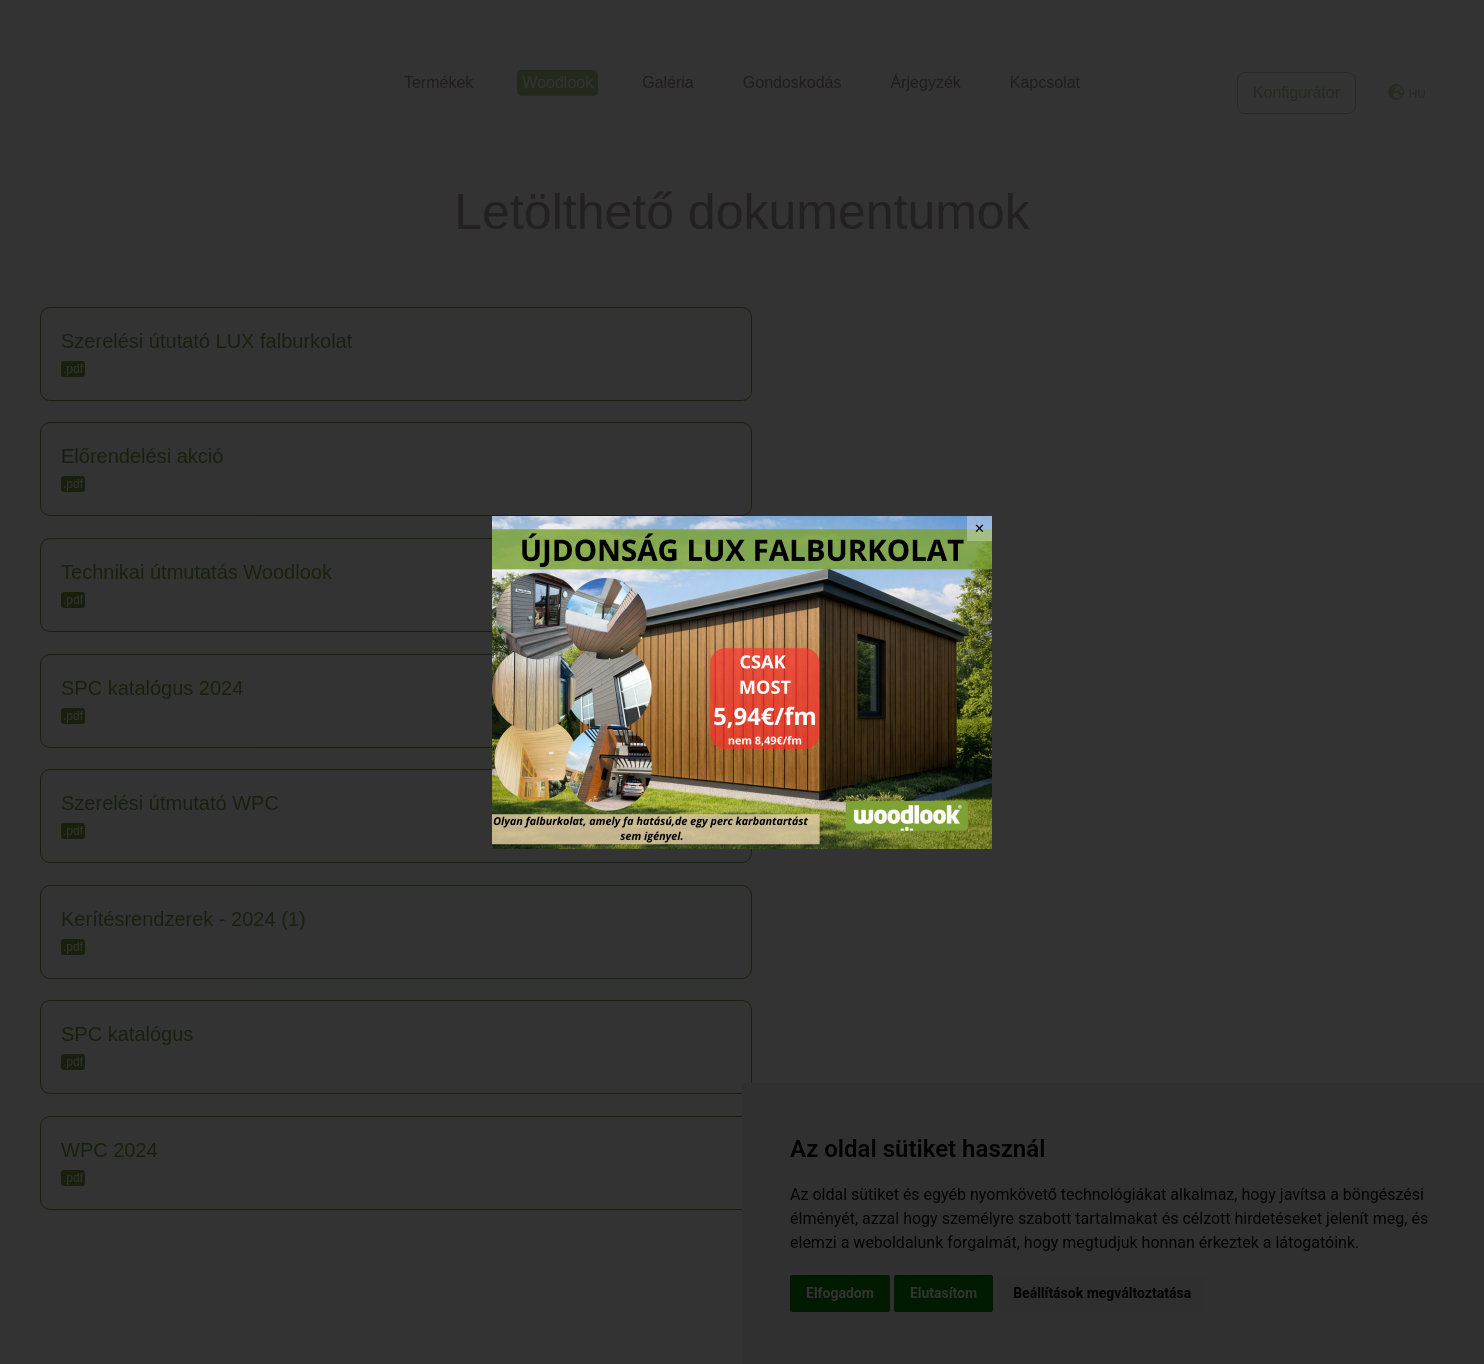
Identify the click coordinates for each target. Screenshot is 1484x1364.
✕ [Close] (979, 528)
